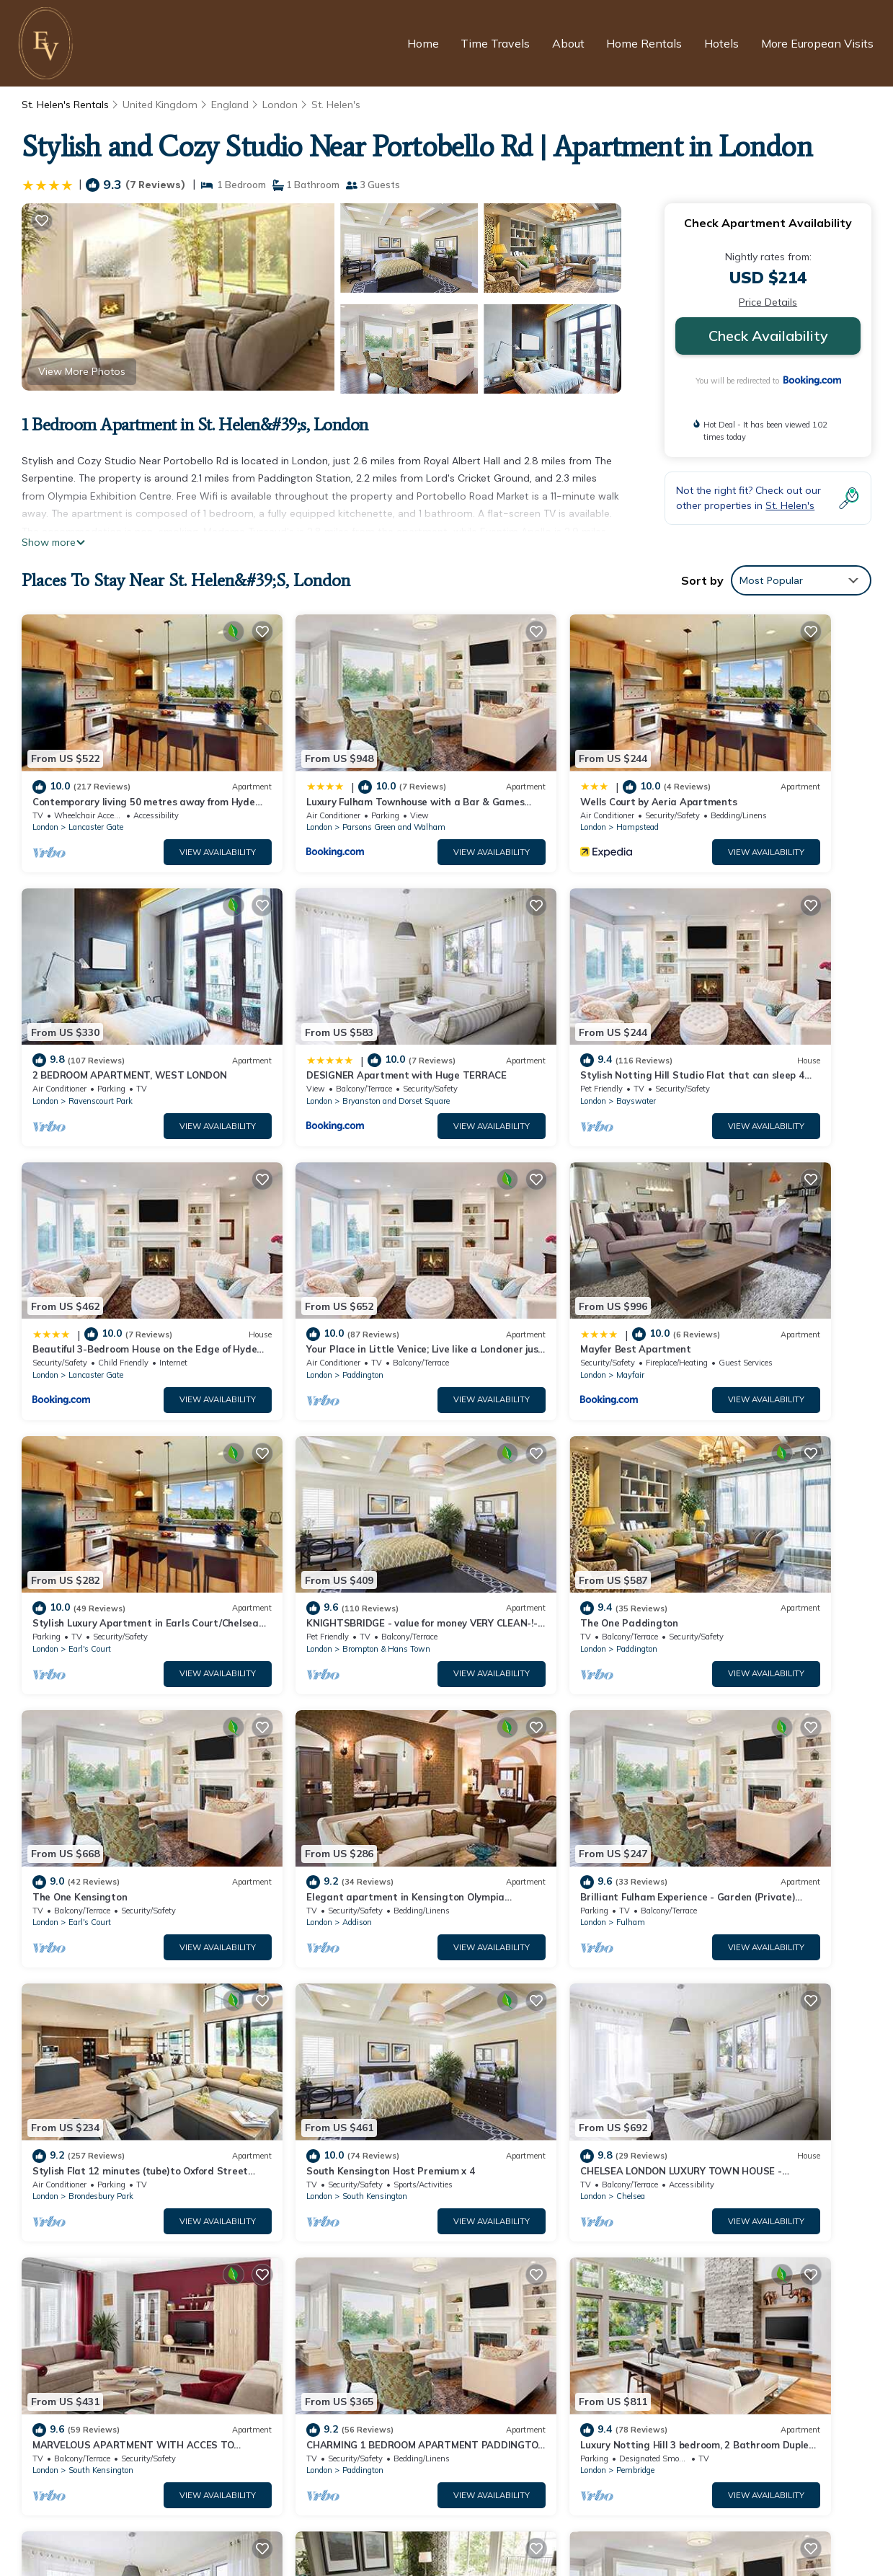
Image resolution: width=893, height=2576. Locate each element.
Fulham (514, 1508)
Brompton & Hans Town (544, 1270)
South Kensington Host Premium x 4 (116, 1721)
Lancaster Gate (95, 792)
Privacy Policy (373, 2513)
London (282, 104)
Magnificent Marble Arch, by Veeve (759, 1960)
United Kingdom (160, 104)
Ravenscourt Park (748, 792)
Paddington (736, 1031)
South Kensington (100, 1748)
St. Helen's (338, 104)
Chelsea (298, 1748)
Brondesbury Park (748, 1508)
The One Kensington (79, 1483)
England (230, 104)
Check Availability (768, 336)
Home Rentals (646, 43)
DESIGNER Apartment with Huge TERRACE (567, 2346)
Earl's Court (305, 1270)
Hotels (723, 43)
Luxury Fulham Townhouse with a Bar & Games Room (593, 2277)
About (570, 43)
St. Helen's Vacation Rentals (108, 2254)
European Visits (372, 2538)
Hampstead (521, 792)
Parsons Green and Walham (335, 792)
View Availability (159, 817)
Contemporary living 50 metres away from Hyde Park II (595, 2254)
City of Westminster (752, 1986)
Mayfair (82, 1270)
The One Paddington (728, 1244)
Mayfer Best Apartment (87, 1244)
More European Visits (818, 43)
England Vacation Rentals (103, 2277)
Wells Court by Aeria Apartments (542, 766)
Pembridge (87, 1986)
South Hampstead (317, 1986)
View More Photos (81, 371)
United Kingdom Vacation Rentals (121, 2300)
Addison (299, 1508)
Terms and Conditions (499, 2513)
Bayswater (304, 1031)
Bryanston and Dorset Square (122, 1031)
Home (426, 43)
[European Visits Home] (48, 43)
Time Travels (498, 43)
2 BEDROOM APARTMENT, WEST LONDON (567, 2323)
